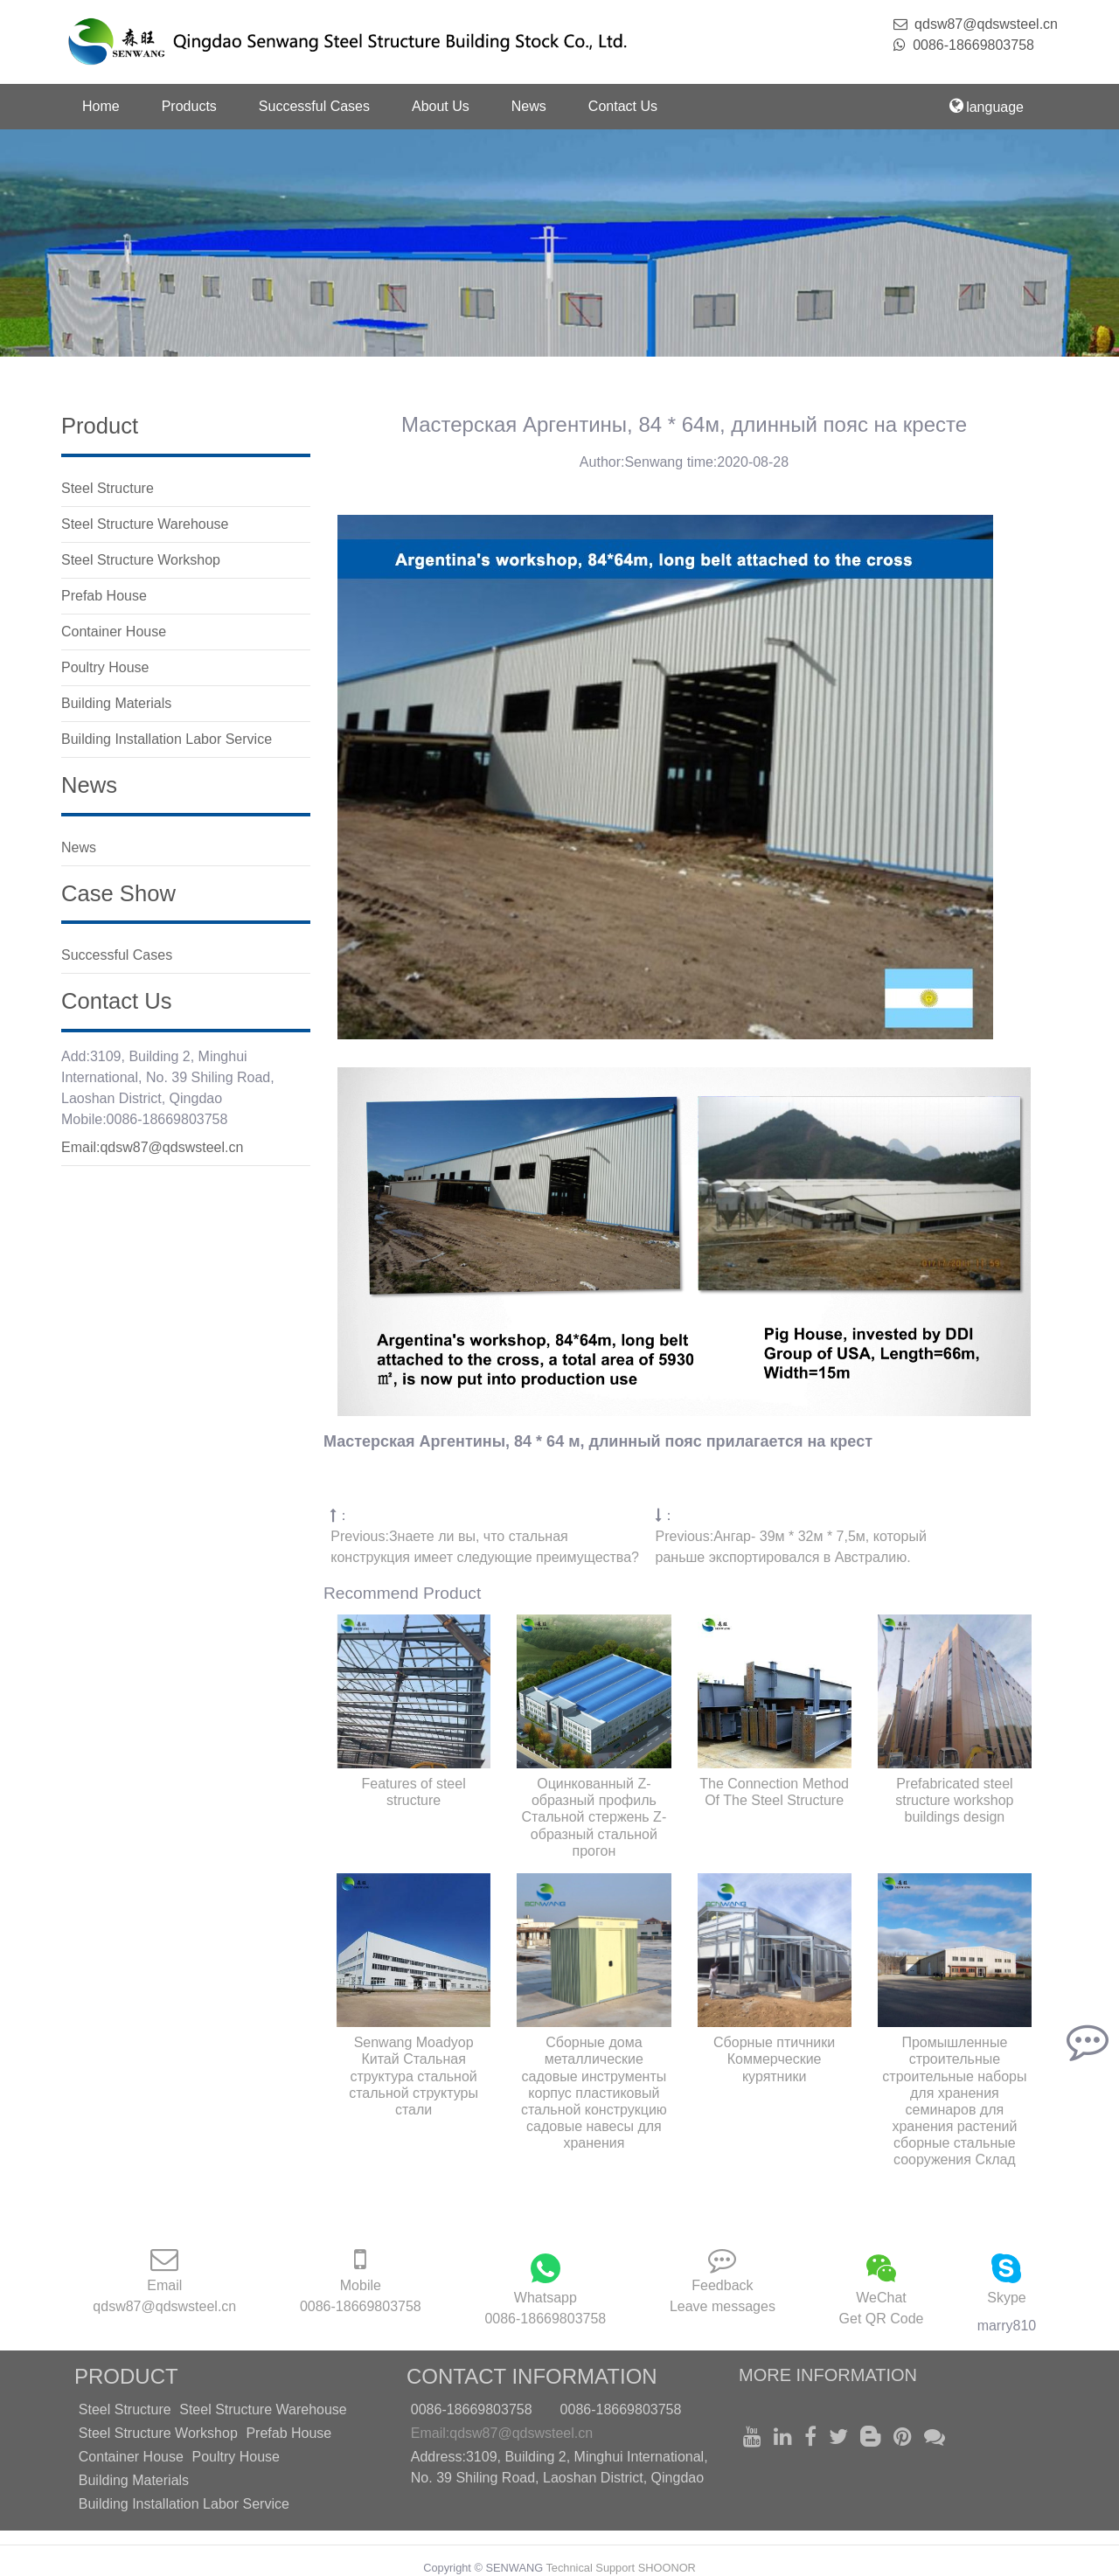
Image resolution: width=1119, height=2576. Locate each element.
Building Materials (134, 2480)
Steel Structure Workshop (158, 2433)
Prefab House (288, 2433)
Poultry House (235, 2456)
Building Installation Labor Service (184, 2503)
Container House (131, 2456)
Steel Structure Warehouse (263, 2409)
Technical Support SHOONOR (620, 2567)
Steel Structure (125, 2409)
